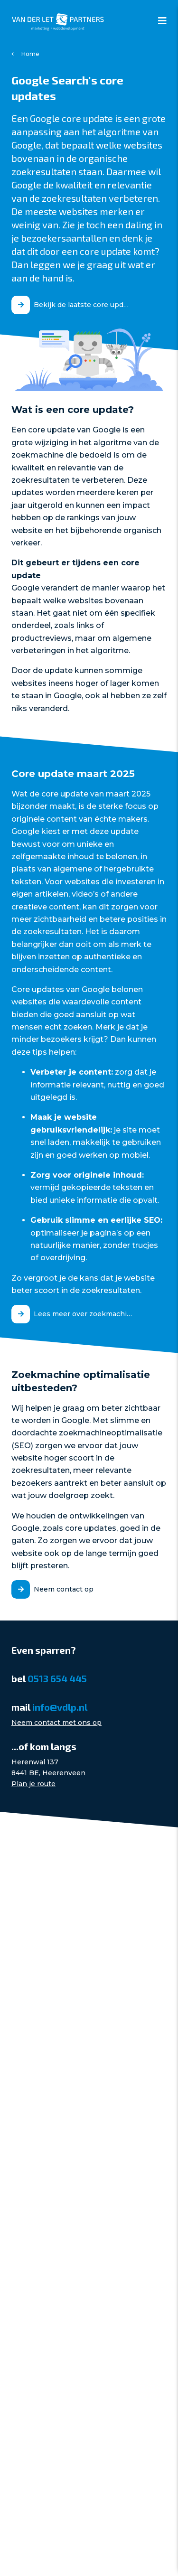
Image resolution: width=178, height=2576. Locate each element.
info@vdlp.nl (59, 1707)
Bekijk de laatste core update (84, 304)
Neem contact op (64, 1589)
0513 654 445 (57, 1678)
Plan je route (33, 1784)
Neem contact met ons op (56, 1722)
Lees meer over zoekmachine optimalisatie (87, 1314)
